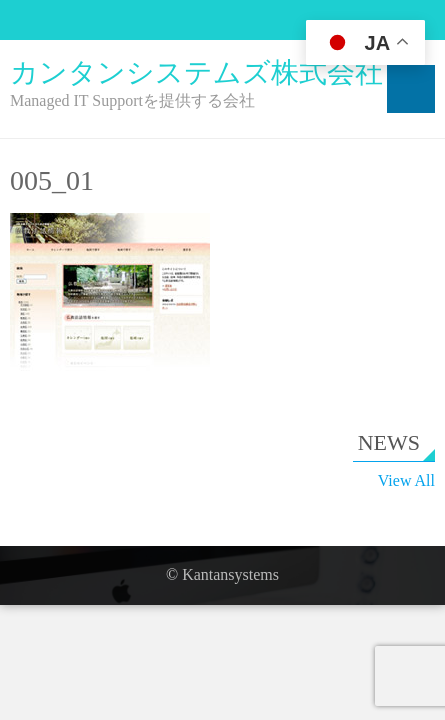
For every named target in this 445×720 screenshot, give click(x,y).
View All (406, 480)
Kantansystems (230, 574)
